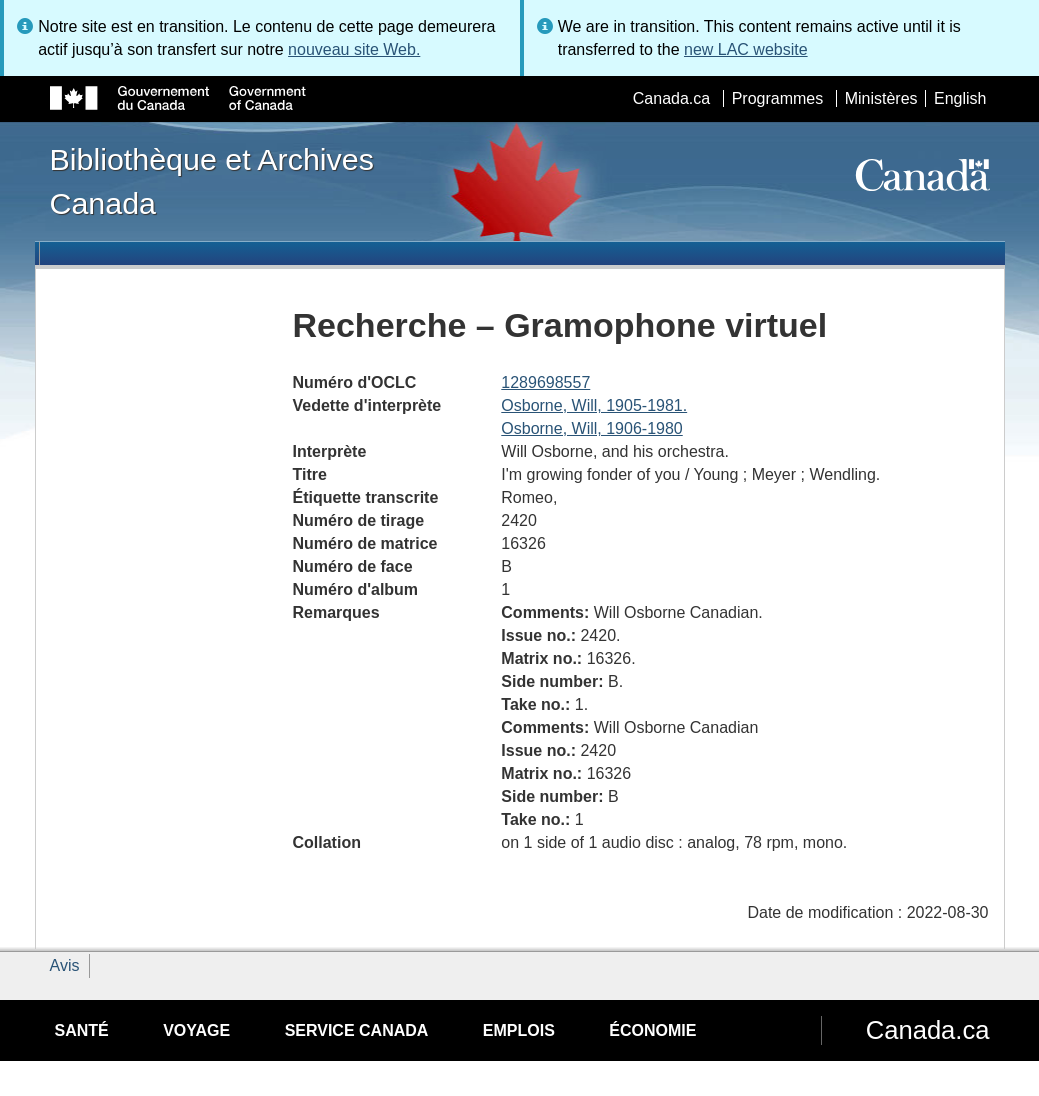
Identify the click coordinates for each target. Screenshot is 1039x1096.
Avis (65, 965)
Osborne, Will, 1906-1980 (591, 428)
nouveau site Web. (354, 49)
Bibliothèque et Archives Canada (212, 181)
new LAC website (746, 49)
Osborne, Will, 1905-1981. (594, 405)
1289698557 (545, 382)
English (960, 98)
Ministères (881, 98)
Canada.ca (671, 98)
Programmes (778, 98)
